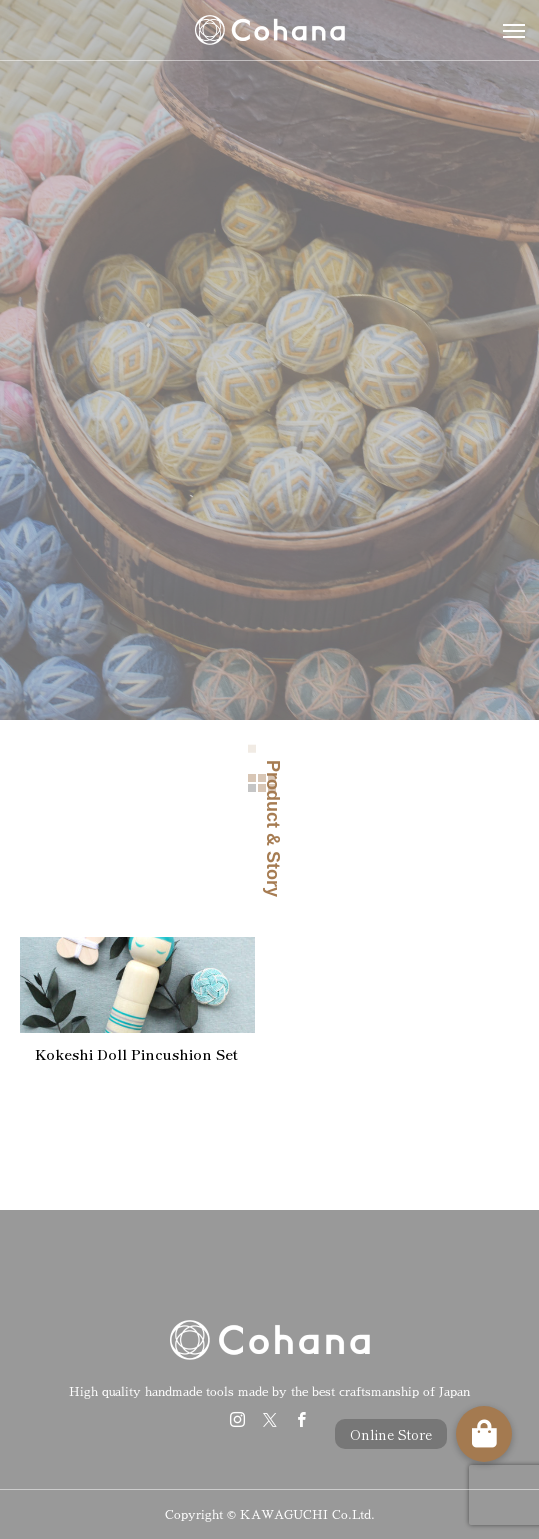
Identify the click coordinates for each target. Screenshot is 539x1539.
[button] (484, 1434)
